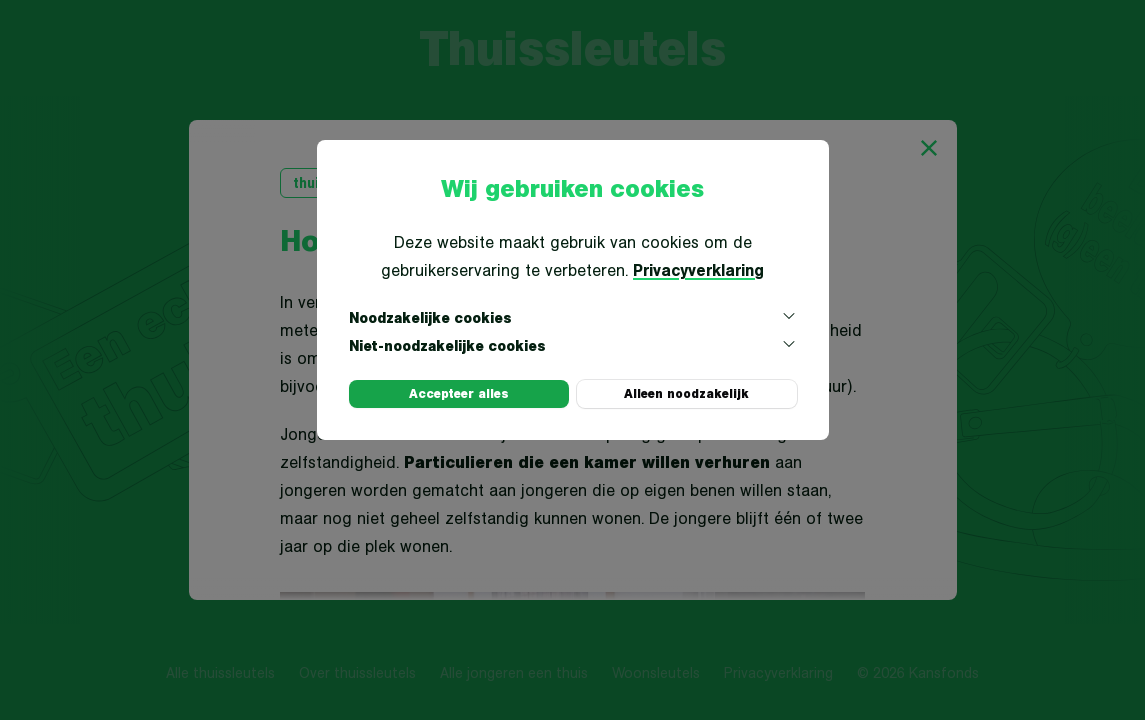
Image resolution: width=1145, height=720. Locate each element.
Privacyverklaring (698, 270)
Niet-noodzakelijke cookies (573, 345)
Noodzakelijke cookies (573, 317)
